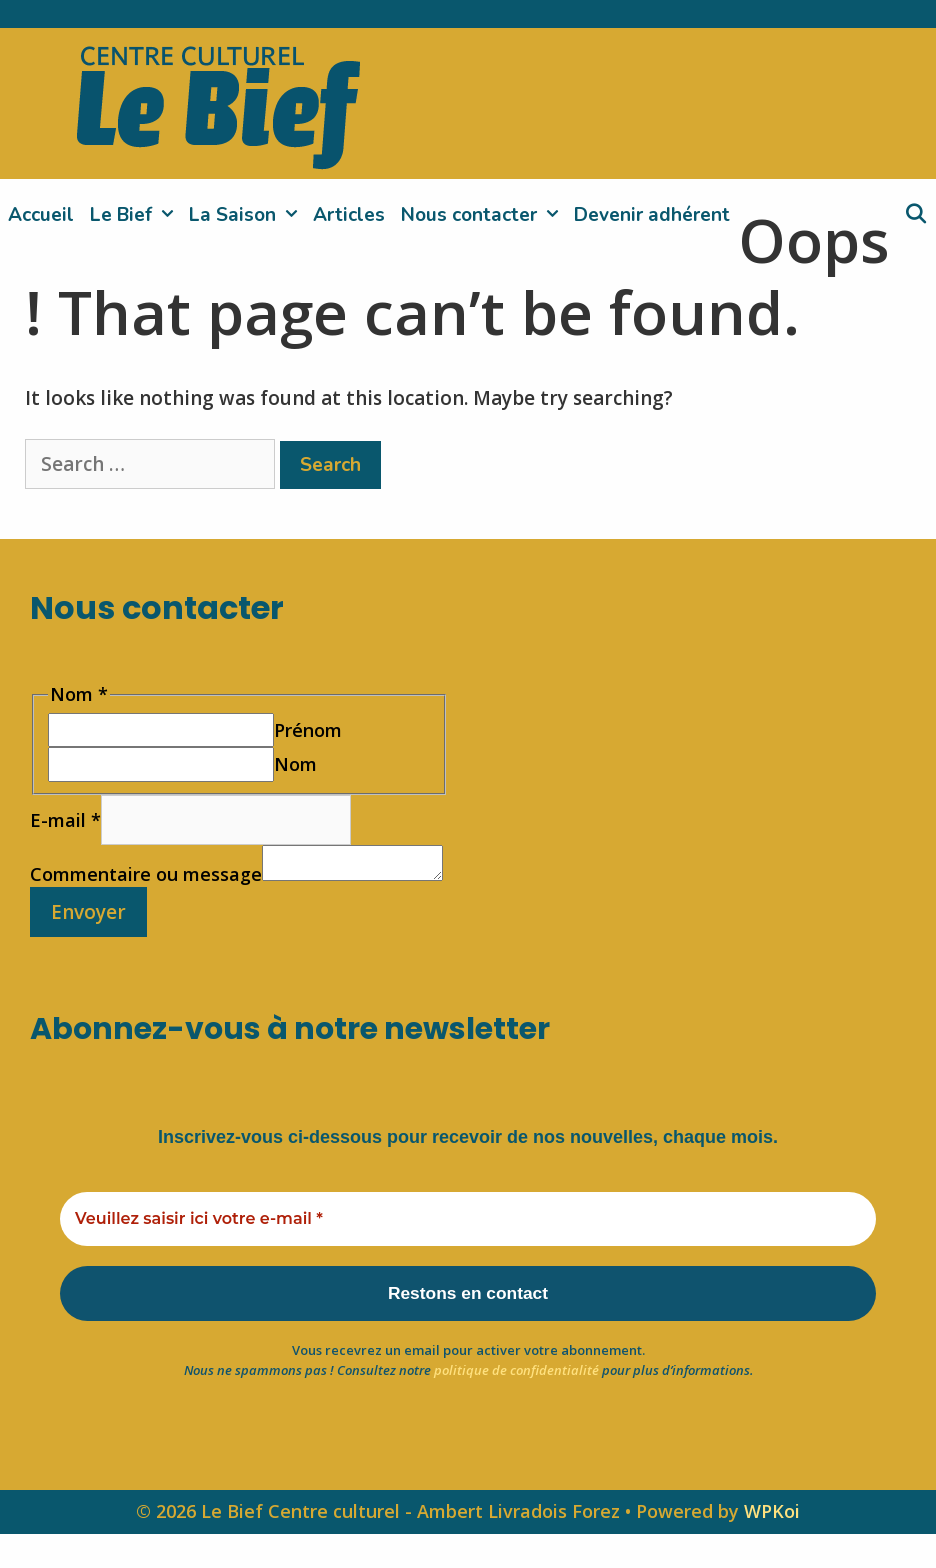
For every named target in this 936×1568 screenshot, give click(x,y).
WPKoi (772, 1546)
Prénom (308, 730)
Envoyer (88, 941)
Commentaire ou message (146, 856)
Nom (295, 764)
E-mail (65, 820)
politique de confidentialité (516, 1404)
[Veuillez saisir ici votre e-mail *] (468, 1249)
